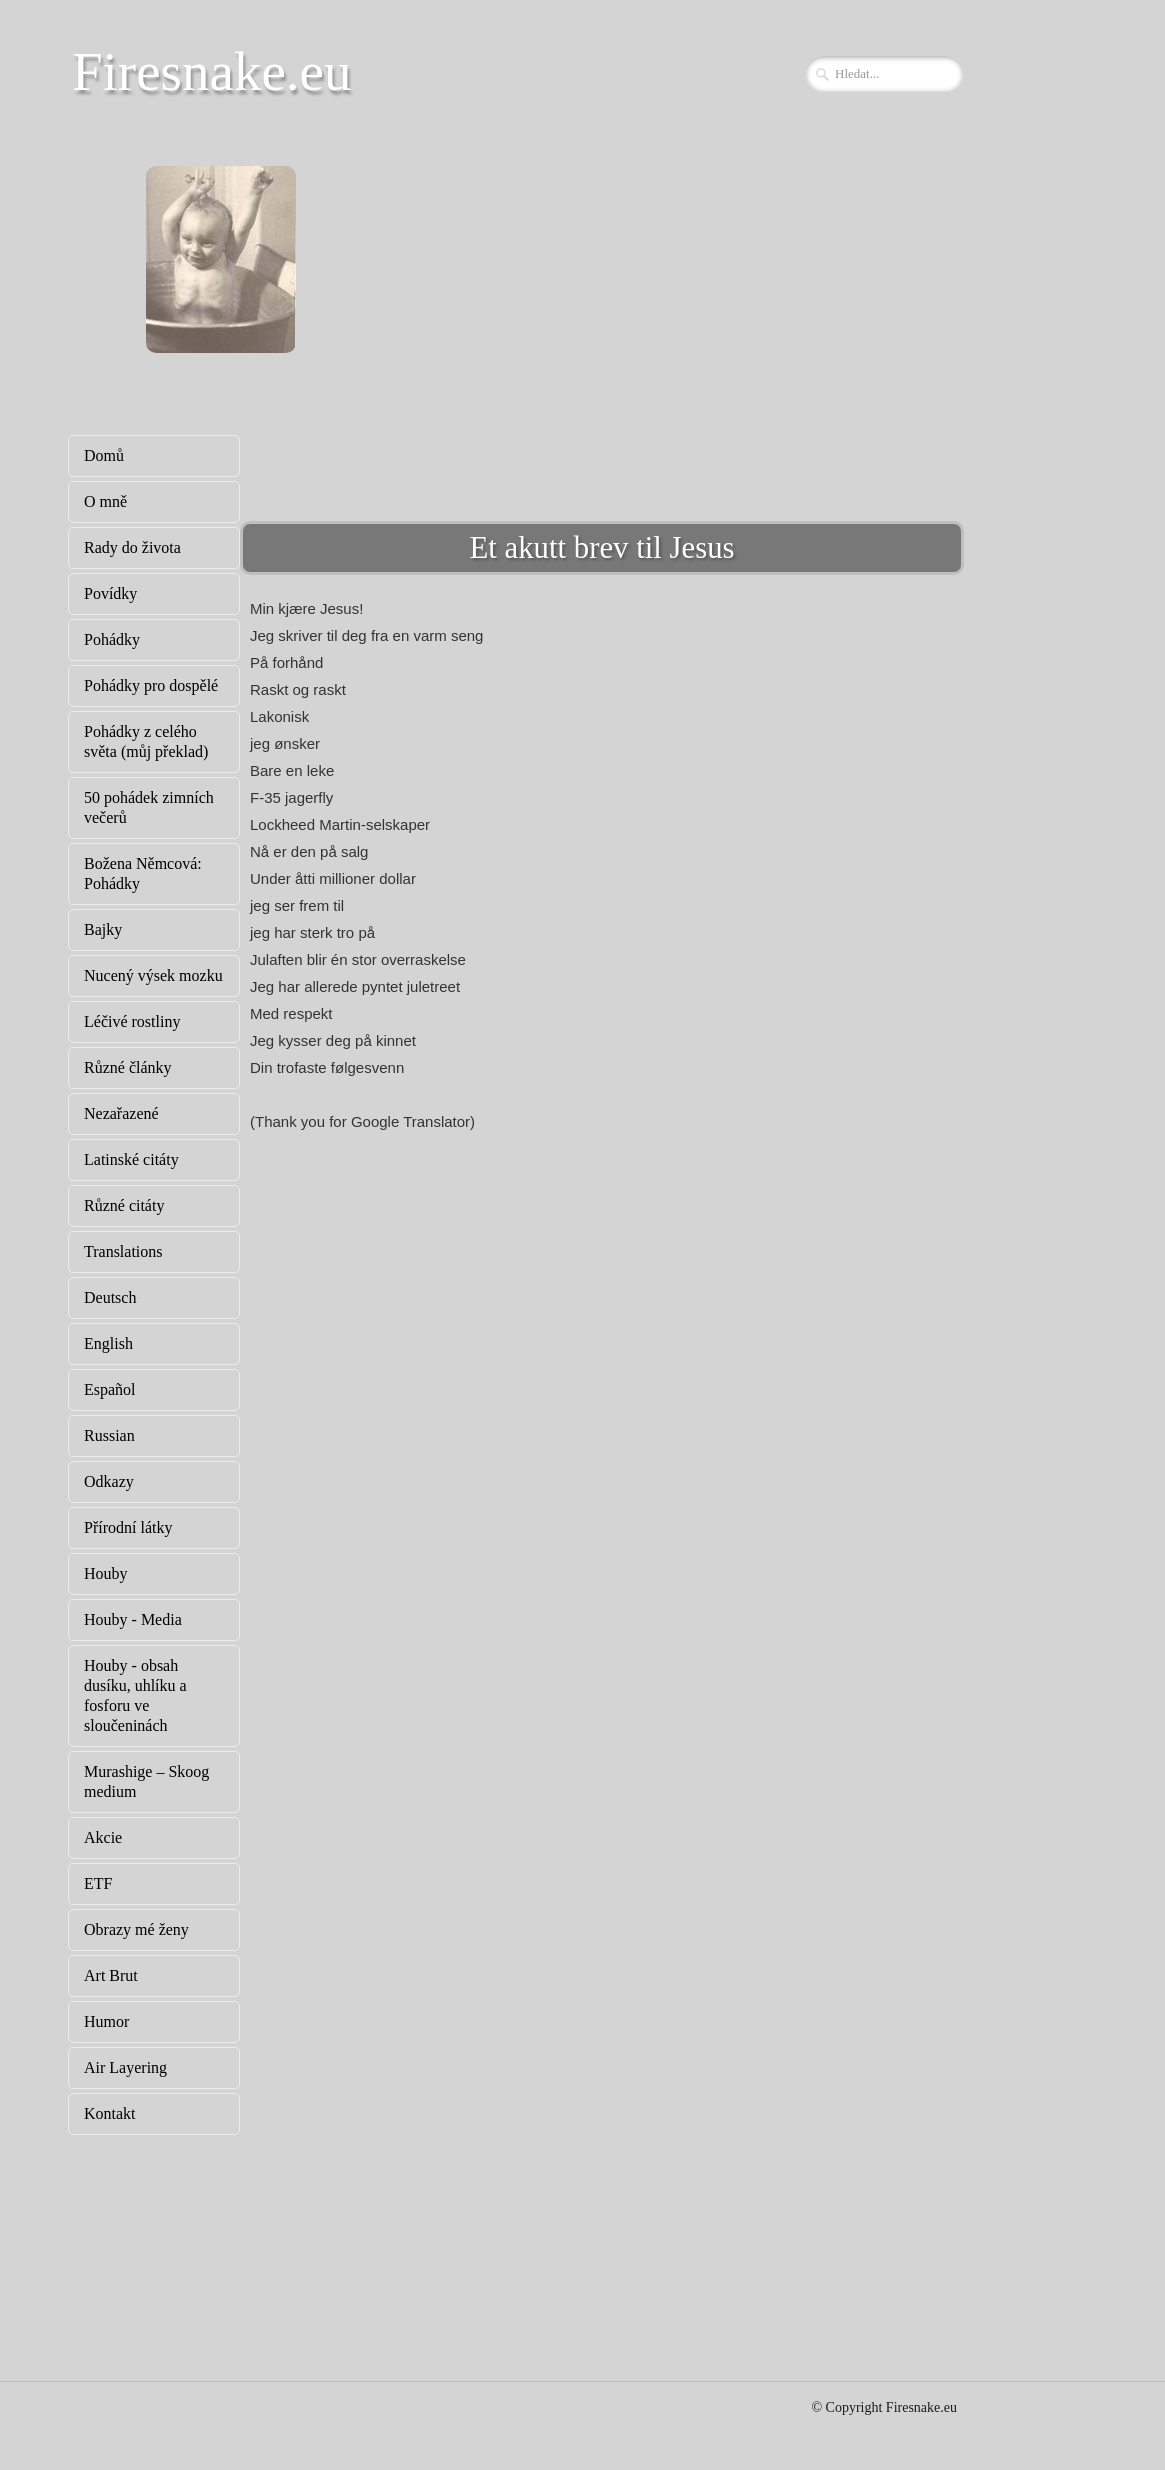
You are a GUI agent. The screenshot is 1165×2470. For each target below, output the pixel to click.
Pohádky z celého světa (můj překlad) (146, 741)
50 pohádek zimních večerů (149, 807)
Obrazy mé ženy (136, 1929)
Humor (106, 2021)
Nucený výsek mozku (153, 975)
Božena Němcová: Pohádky (143, 873)
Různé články (128, 1067)
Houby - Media (133, 1619)
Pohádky (112, 639)
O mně (105, 501)
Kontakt (110, 2113)
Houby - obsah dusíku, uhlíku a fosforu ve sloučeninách (135, 1695)
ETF (98, 1883)
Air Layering (125, 2067)
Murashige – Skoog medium (146, 1781)
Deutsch (110, 1297)
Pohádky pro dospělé (151, 685)
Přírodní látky (128, 1527)
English (108, 1343)
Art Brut (111, 1975)
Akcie (103, 1837)
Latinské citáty (131, 1159)
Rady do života (132, 547)
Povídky (110, 593)
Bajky (103, 929)
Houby (106, 1573)
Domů (104, 455)
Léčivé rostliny (132, 1021)
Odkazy (109, 1481)
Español (110, 1389)
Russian (109, 1435)
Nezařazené (121, 1113)
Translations (123, 1251)
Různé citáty (124, 1205)
